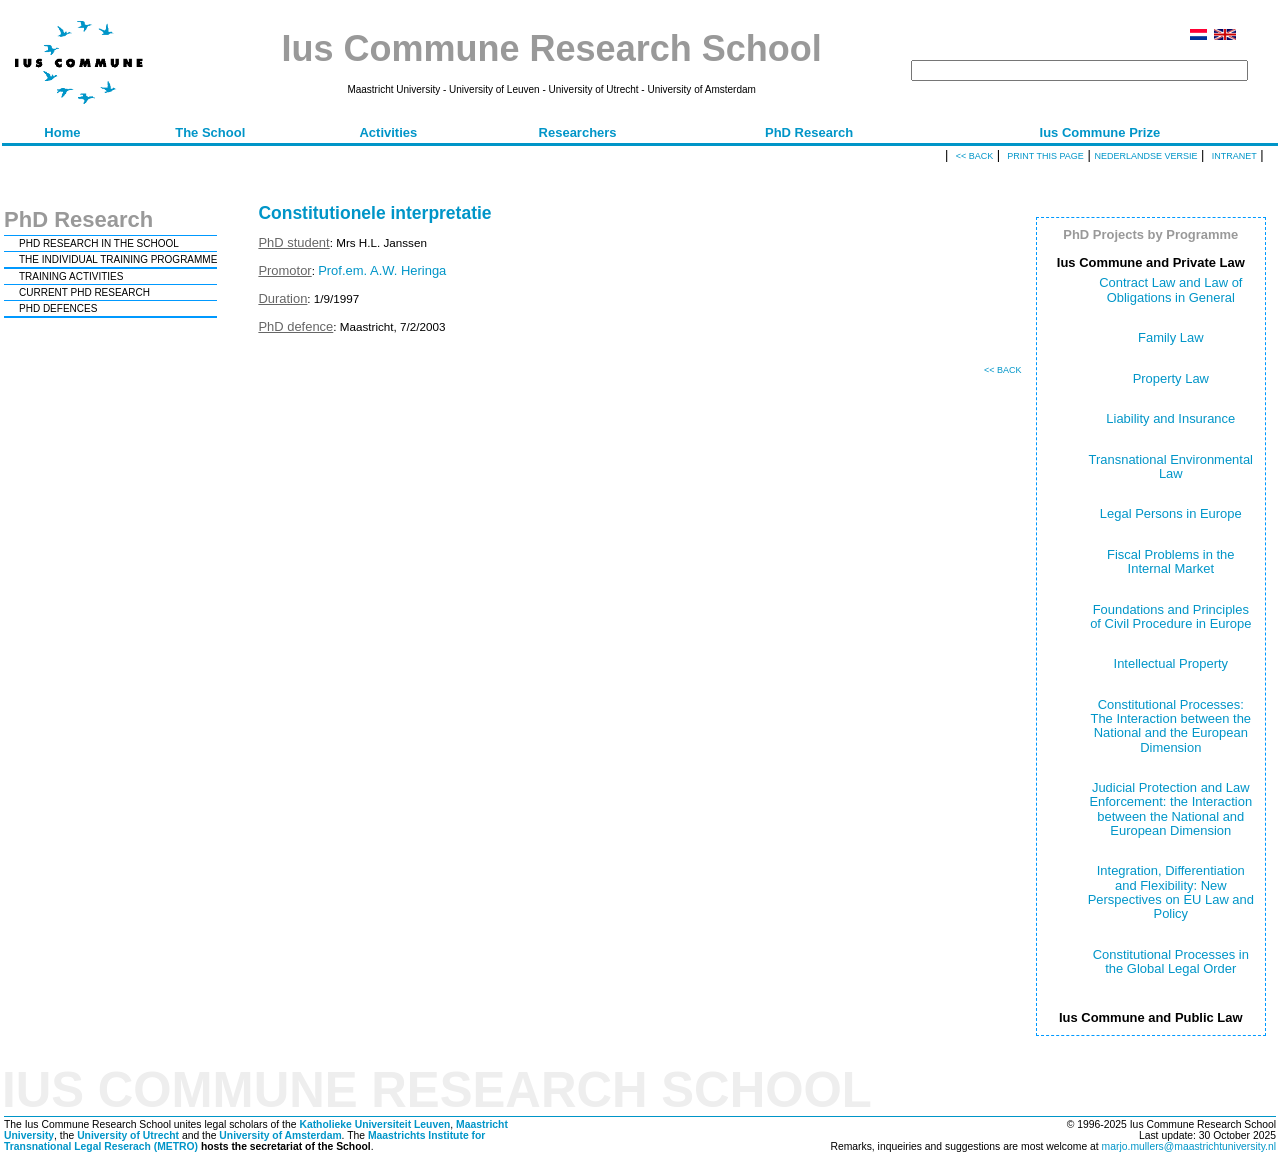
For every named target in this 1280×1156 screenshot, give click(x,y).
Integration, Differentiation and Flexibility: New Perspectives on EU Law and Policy (1171, 892)
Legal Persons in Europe (1171, 513)
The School (210, 132)
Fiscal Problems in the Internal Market (1170, 561)
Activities (388, 132)
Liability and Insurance (1170, 418)
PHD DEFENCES (58, 308)
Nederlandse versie (1145, 156)
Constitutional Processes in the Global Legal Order (1171, 961)
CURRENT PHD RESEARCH (84, 292)
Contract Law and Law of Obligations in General (1170, 289)
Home (62, 132)
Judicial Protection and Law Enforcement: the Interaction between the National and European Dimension (1170, 809)
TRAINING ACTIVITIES (71, 276)
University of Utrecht (128, 1135)
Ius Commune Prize (1100, 132)
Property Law (1171, 378)
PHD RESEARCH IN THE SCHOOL (99, 243)
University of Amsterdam (280, 1135)
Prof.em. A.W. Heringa (382, 270)
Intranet (1234, 156)
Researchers (578, 132)
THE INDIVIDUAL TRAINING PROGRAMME (118, 259)
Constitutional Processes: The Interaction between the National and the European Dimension (1170, 726)
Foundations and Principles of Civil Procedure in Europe (1170, 616)
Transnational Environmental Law (1171, 466)
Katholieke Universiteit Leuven (374, 1124)
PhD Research (809, 132)
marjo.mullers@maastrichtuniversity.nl (1189, 1146)
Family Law (1171, 337)
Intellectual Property (1171, 663)
